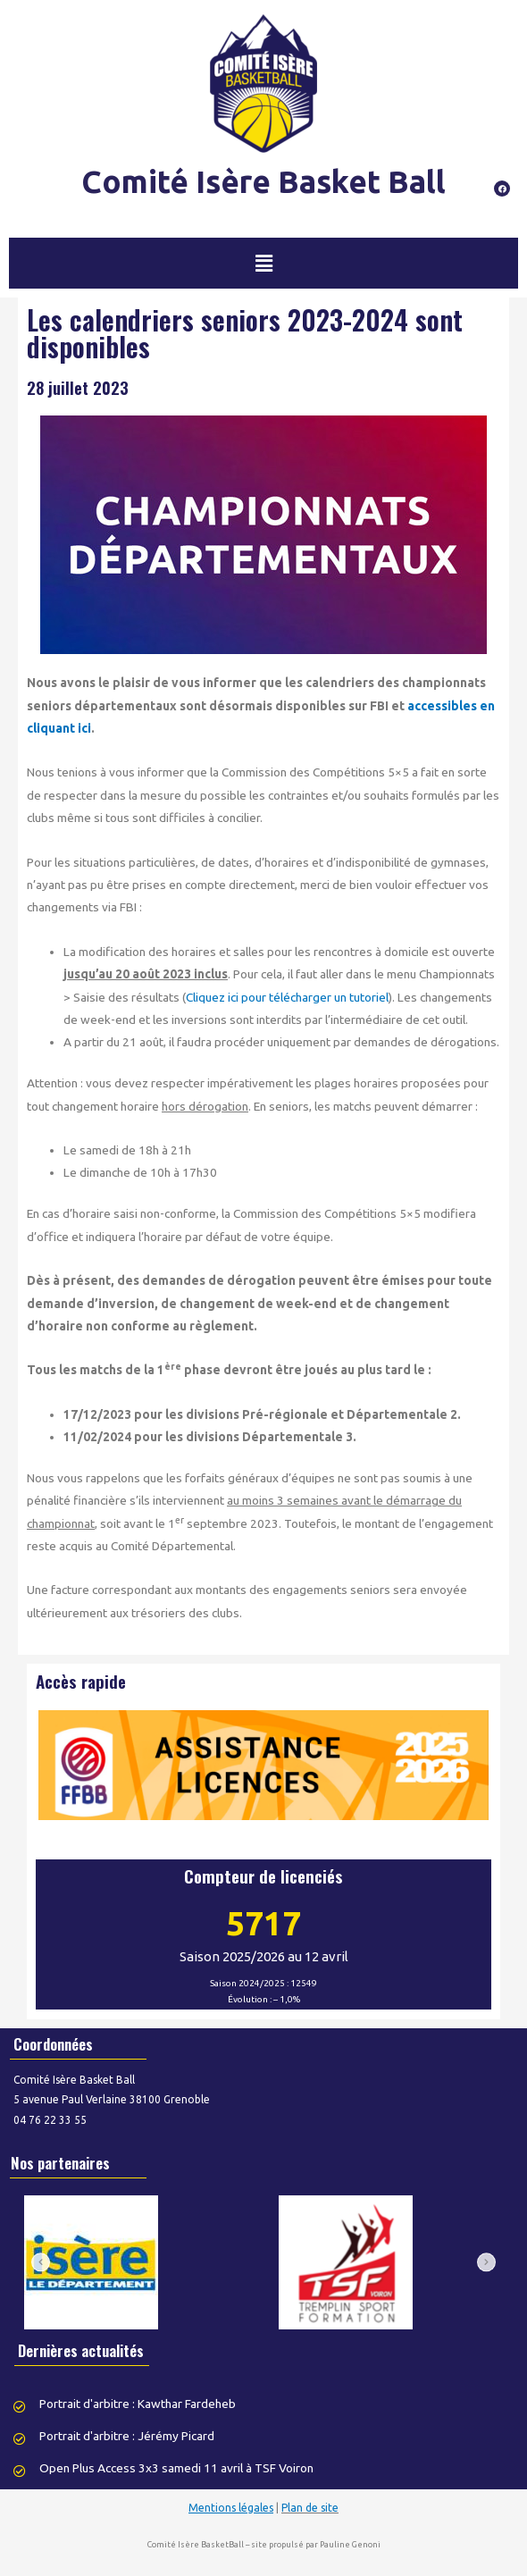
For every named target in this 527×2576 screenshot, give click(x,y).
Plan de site (310, 2507)
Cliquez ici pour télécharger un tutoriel (287, 997)
